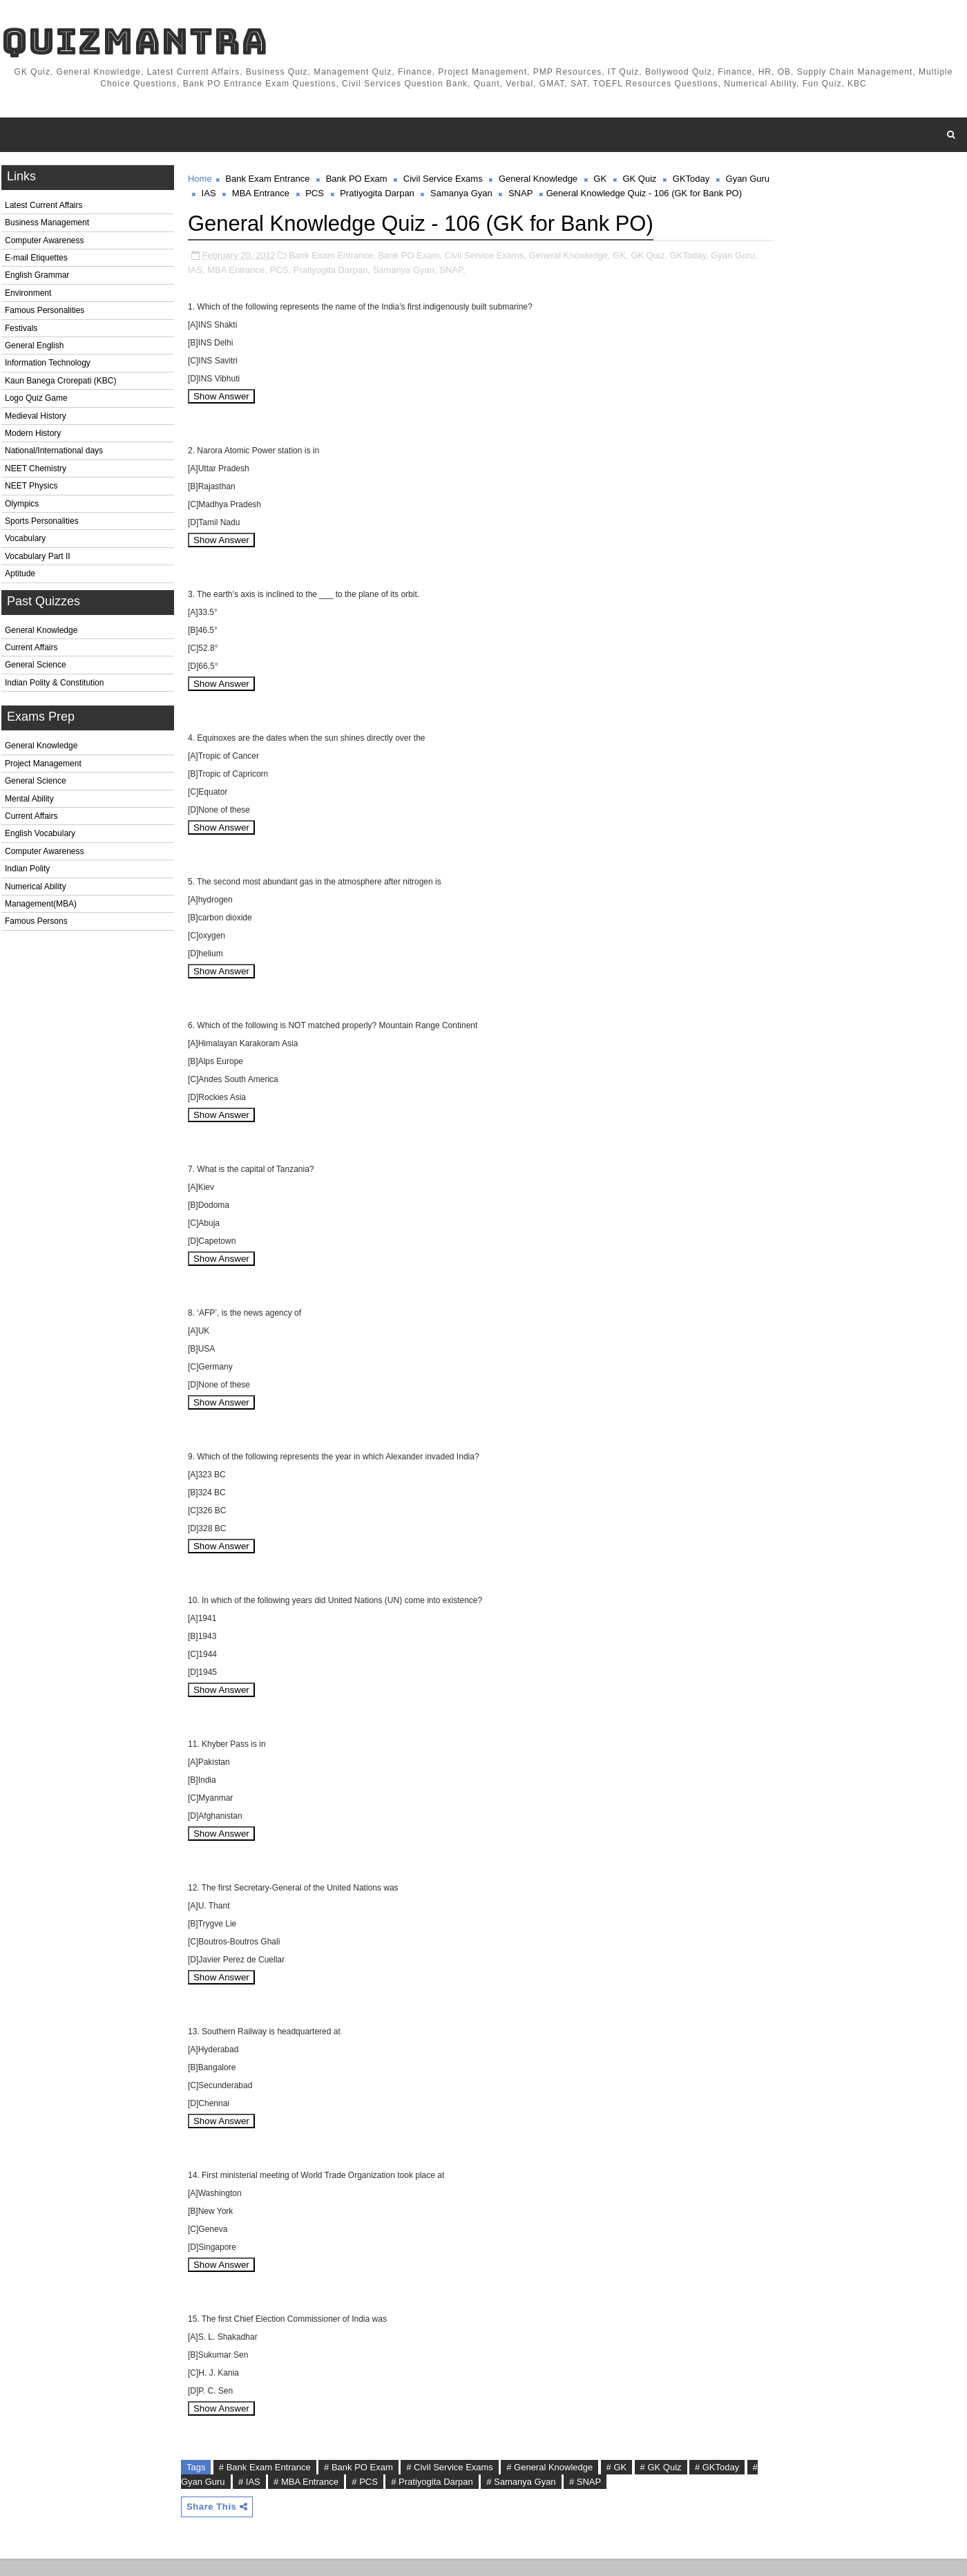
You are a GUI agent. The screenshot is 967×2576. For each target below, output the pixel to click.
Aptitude (18, 576)
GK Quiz (638, 181)
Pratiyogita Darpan (398, 196)
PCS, (304, 286)
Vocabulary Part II (36, 559)
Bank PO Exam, (408, 272)
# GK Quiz (659, 2484)
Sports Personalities (40, 524)
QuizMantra (133, 42)
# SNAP (597, 2498)
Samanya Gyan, (428, 286)
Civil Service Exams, (484, 272)
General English (32, 348)
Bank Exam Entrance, (330, 272)
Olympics (20, 506)
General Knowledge (39, 633)
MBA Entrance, (261, 286)
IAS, (220, 286)
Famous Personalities (43, 314)
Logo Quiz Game (34, 401)
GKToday (689, 181)
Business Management (45, 226)
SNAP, (475, 286)
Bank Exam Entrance (266, 181)
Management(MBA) (39, 906)
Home (198, 181)
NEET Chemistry (34, 471)
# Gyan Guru (210, 2498)
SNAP (542, 196)
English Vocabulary (38, 837)
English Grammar (35, 278)
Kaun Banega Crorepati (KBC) (59, 383)
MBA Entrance (281, 196)
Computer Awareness (43, 243)
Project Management (41, 766)
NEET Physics (29, 488)
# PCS (376, 2498)
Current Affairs (29, 650)
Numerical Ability (34, 889)
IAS (229, 196)
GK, (618, 272)
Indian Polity (25, 871)
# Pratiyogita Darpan (444, 2498)
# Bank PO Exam (357, 2484)
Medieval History (34, 419)
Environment (26, 296)
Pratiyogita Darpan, (355, 286)
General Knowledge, (568, 272)
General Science (34, 668)
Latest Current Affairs (42, 208)
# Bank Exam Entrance (263, 2484)
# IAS (261, 2498)
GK (598, 181)
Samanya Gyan (483, 196)
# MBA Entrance (317, 2498)
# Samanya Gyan (532, 2498)
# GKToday (715, 2484)
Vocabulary (23, 542)
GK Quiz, (647, 272)
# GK (615, 2484)
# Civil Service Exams (448, 2484)
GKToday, (688, 272)
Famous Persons (34, 924)
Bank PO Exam (355, 181)
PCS (336, 196)
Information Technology (46, 366)
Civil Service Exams (441, 181)
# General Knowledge (548, 2484)
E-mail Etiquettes (34, 260)
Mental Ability (27, 801)
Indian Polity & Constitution (52, 685)
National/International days (52, 454)
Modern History (31, 436)
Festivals (19, 331)
